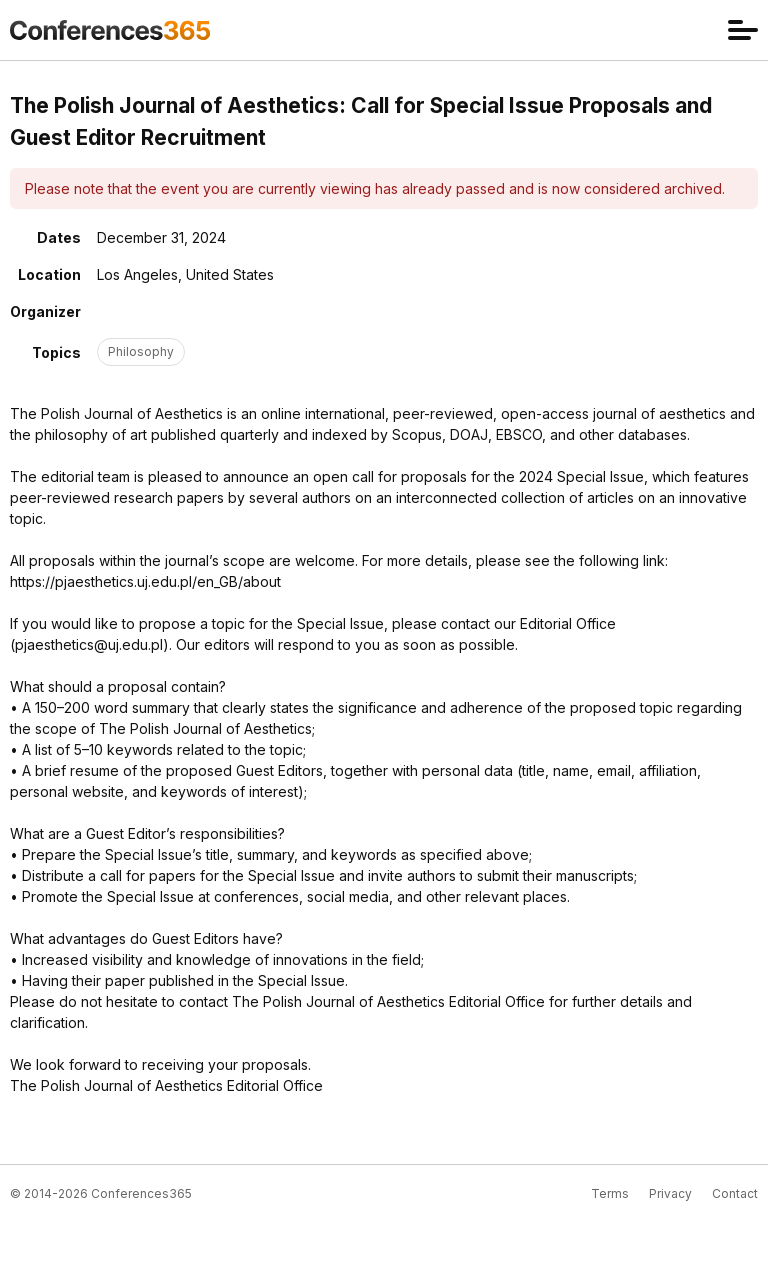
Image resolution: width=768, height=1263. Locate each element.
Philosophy (141, 351)
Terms (610, 1193)
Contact (735, 1193)
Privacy (670, 1193)
